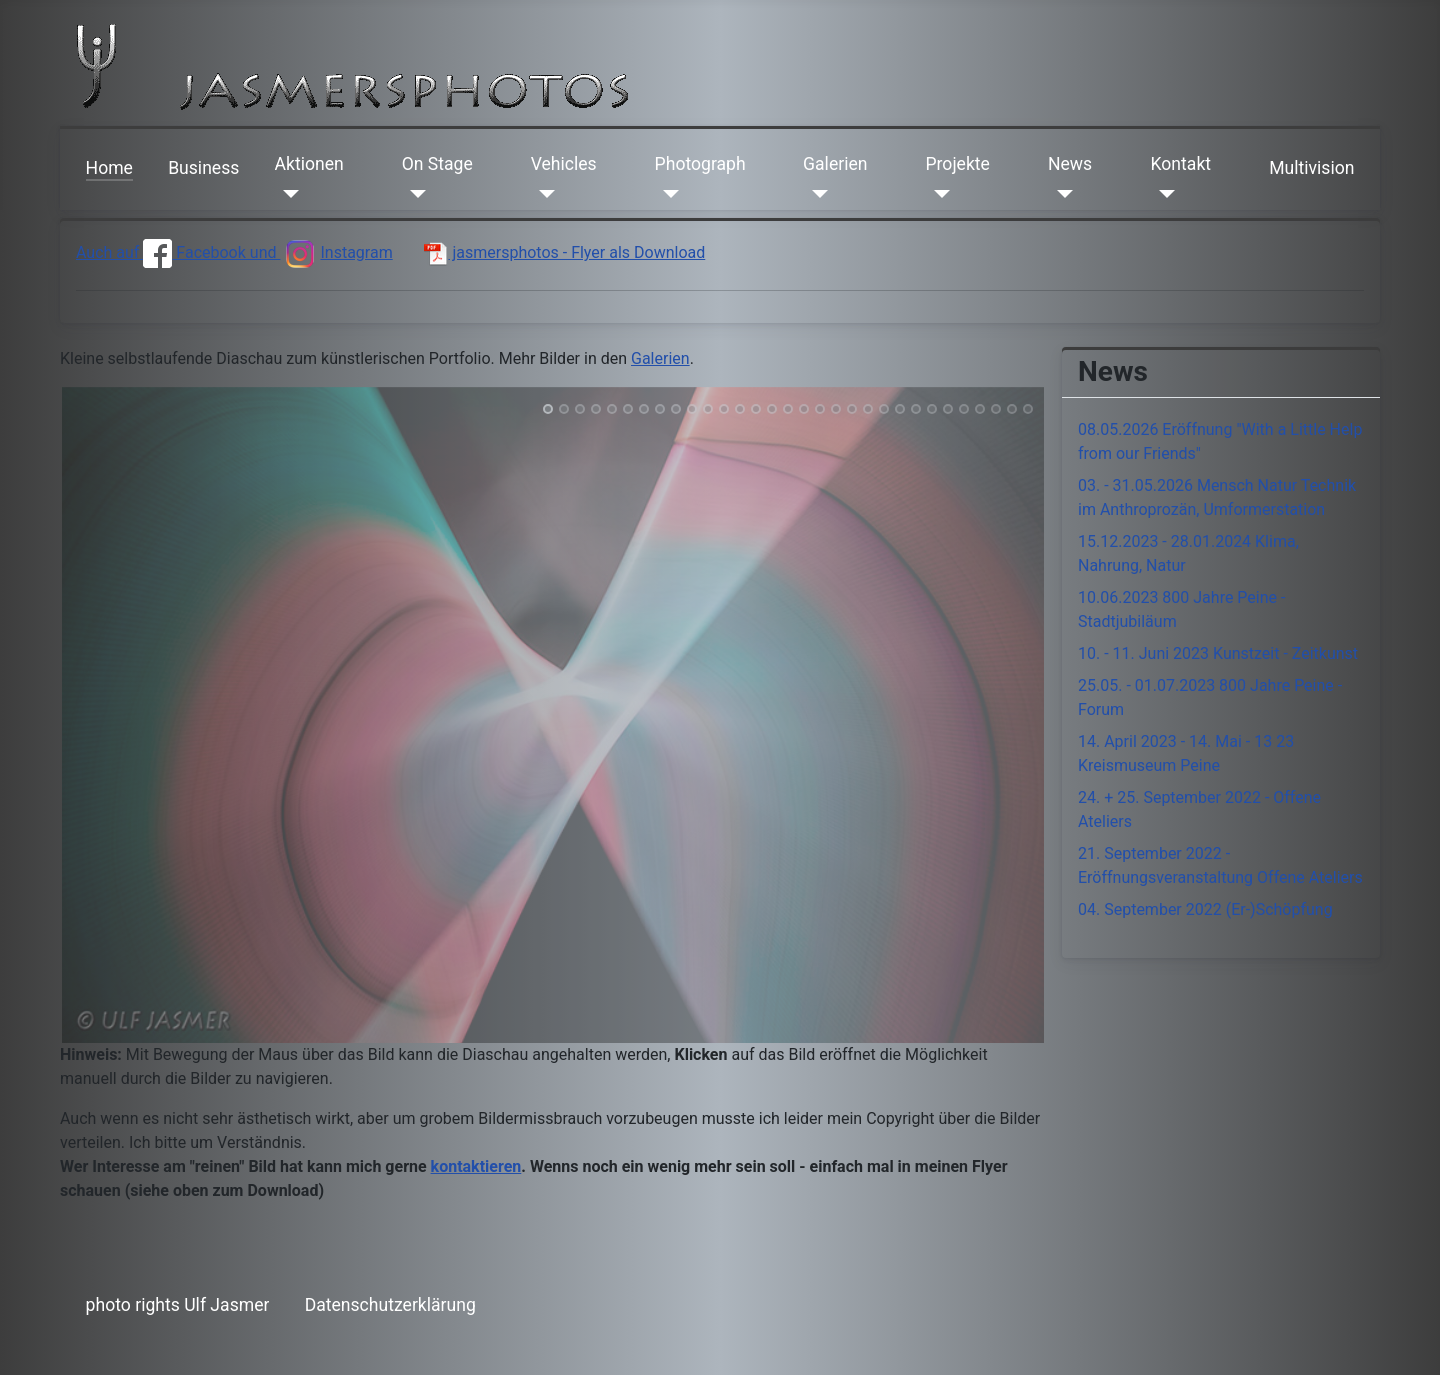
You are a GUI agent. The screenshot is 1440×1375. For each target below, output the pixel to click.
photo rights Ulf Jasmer (178, 1305)
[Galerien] (815, 194)
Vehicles (564, 164)
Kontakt (1181, 164)
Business (203, 168)
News (1070, 164)
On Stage (437, 164)
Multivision (1311, 168)
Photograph (700, 164)
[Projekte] (937, 194)
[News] (1060, 194)
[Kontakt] (1163, 194)
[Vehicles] (543, 194)
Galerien (835, 164)
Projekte (957, 164)
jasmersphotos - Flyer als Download (564, 252)
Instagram (336, 252)
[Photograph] (667, 194)
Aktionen (309, 164)
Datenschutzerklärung (390, 1305)
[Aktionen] (287, 194)
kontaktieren (476, 1166)
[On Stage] (414, 194)
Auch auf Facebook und (178, 252)
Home (109, 168)
